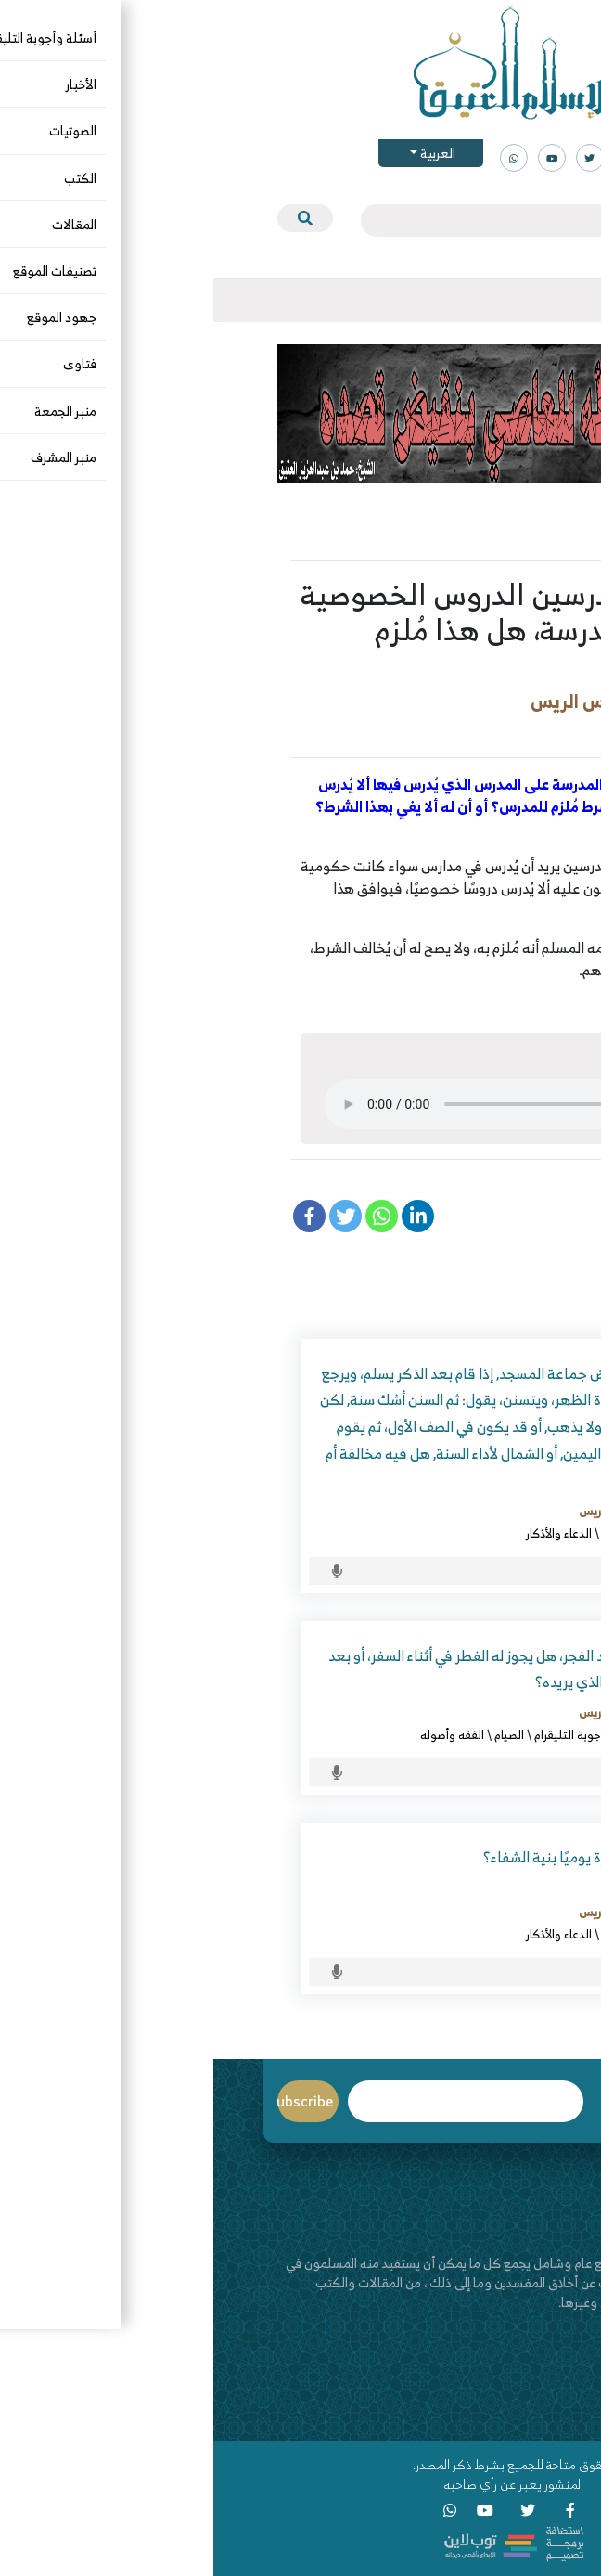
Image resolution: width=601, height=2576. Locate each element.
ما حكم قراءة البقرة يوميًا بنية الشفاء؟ (382, 1857)
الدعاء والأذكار (345, 1533)
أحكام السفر (466, 1734)
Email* (252, 2101)
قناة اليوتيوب (502, 2416)
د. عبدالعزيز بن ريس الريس (420, 701)
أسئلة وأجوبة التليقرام (457, 731)
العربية (223, 152)
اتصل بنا (516, 2396)
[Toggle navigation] (537, 301)
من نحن (517, 2377)
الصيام (296, 1734)
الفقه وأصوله (239, 1734)
